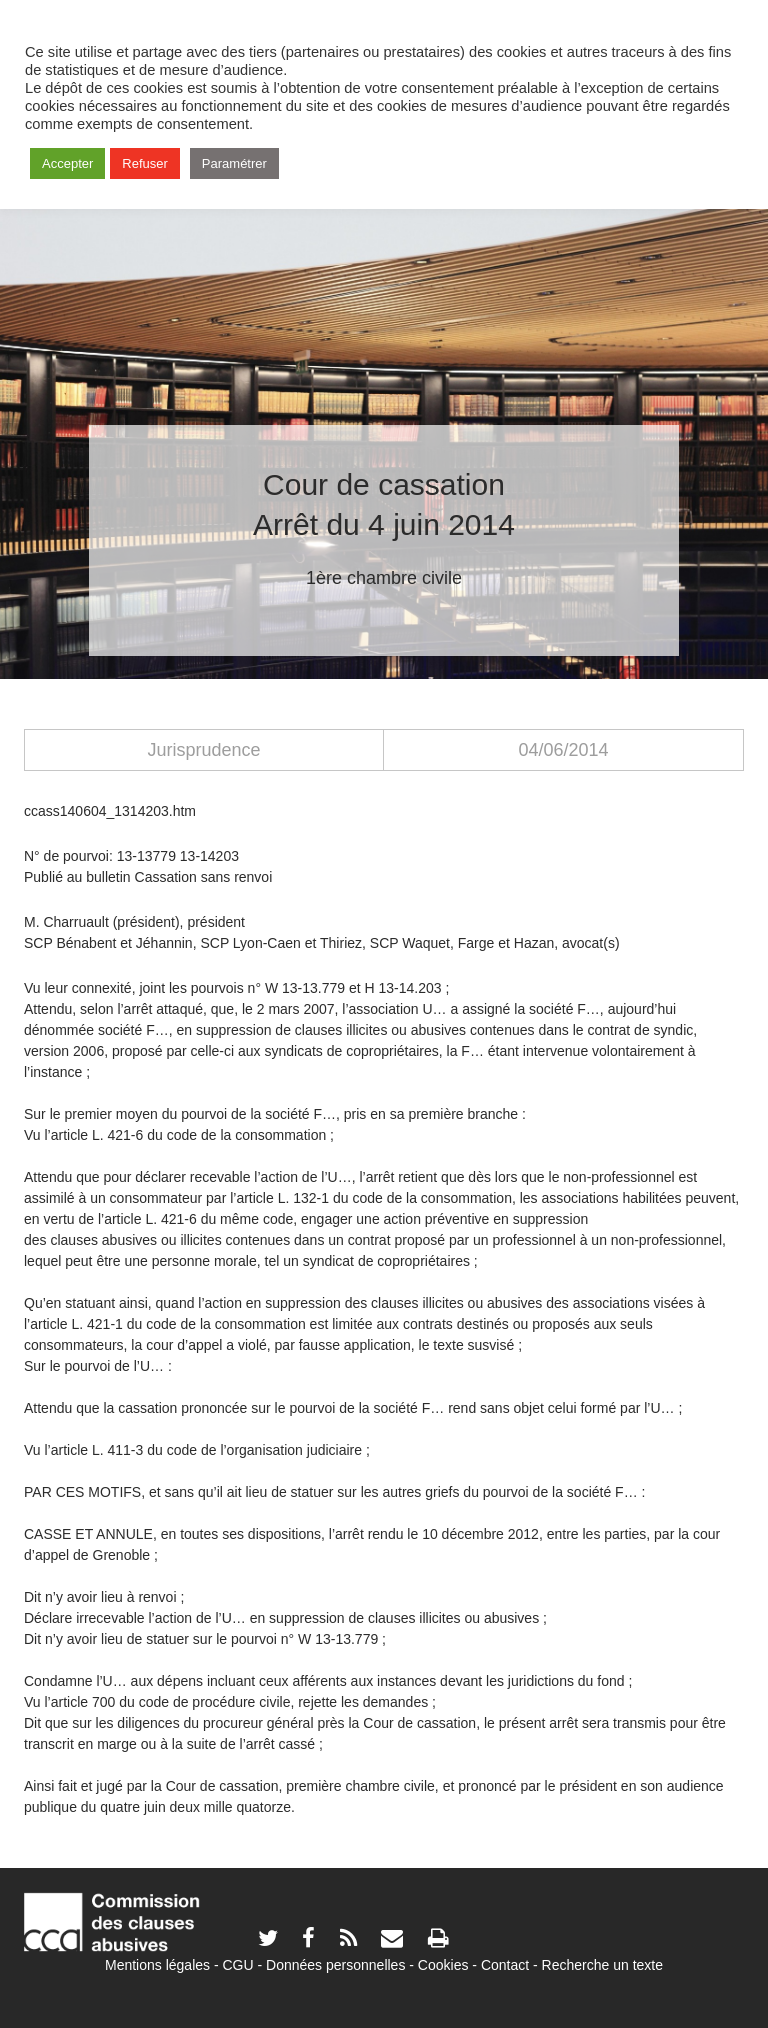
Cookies (443, 1965)
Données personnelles (335, 1965)
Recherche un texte (602, 1965)
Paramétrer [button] (234, 163)
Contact (505, 1965)
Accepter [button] (67, 163)
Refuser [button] (145, 163)
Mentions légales (157, 1965)
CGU (238, 1965)
